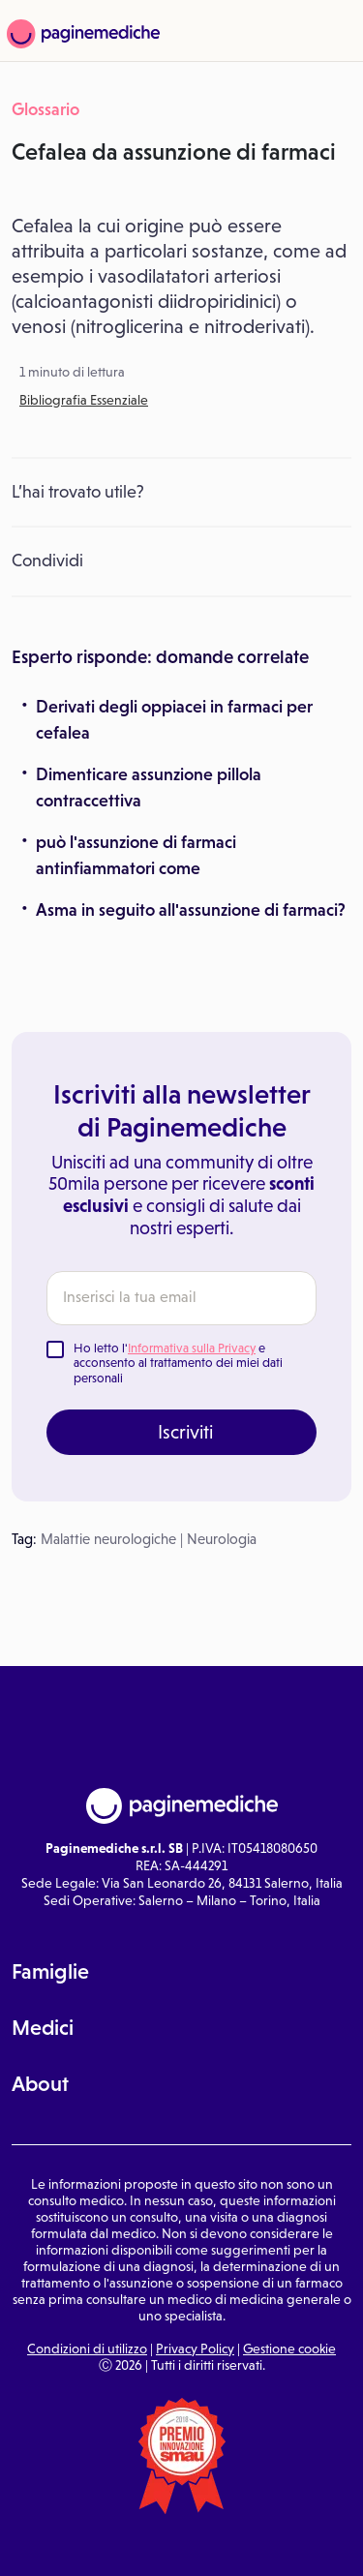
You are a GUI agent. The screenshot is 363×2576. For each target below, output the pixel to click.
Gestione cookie (289, 2348)
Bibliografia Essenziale (83, 400)
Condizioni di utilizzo (87, 2348)
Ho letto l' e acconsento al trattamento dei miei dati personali (178, 1363)
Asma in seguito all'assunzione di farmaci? (191, 910)
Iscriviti (185, 1431)
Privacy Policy (195, 2348)
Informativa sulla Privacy (192, 1348)
